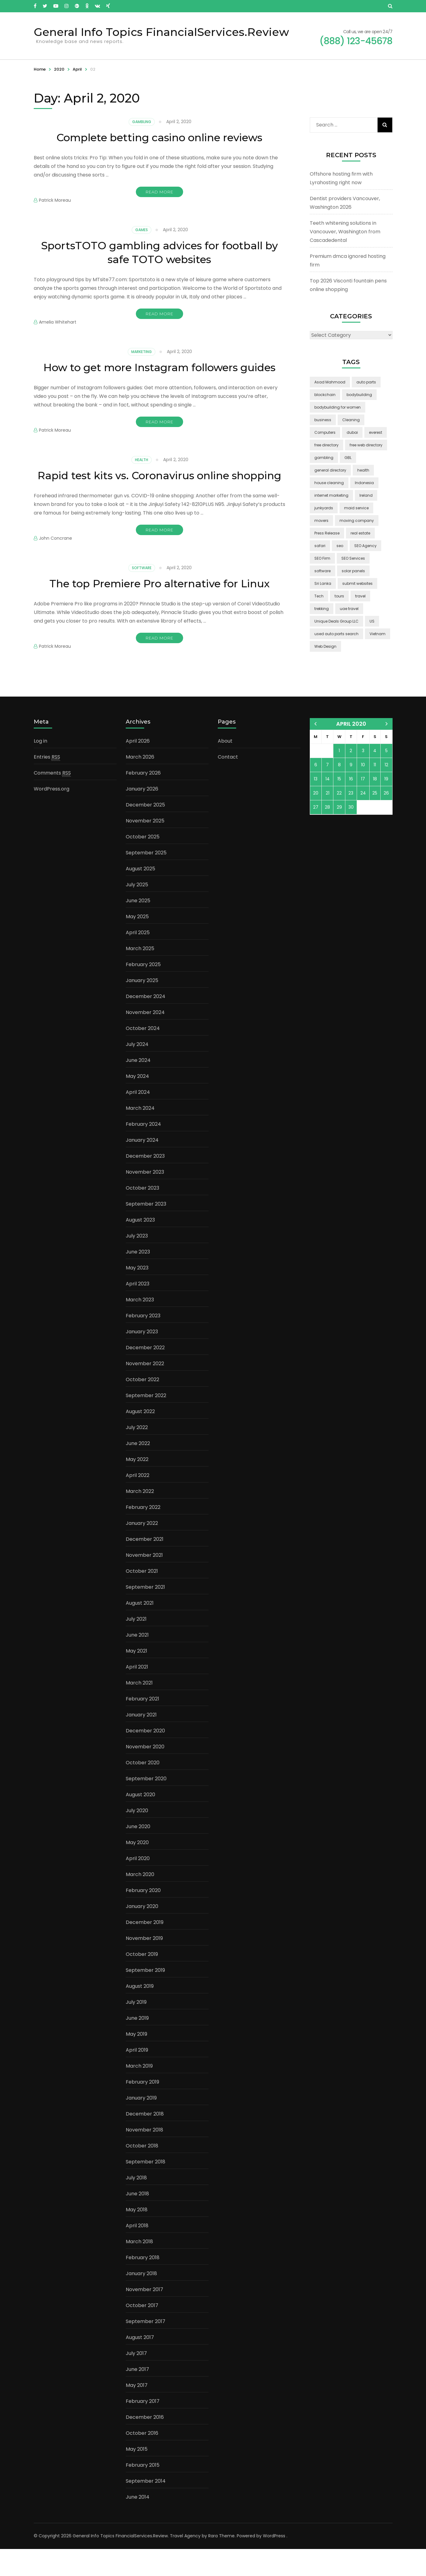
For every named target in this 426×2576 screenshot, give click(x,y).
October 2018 (142, 2172)
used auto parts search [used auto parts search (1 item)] (336, 633)
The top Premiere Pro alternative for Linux (159, 611)
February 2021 (142, 1725)
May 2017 (137, 2412)
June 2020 (138, 1853)
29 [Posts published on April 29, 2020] (339, 834)
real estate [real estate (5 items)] (360, 533)
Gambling (141, 121)
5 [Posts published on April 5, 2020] (386, 778)
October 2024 (143, 1055)
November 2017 (144, 2316)
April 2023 (137, 1310)
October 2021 (142, 1598)
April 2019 (137, 2077)
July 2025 (137, 911)
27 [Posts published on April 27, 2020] (315, 834)
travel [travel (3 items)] (360, 596)
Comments (52, 800)
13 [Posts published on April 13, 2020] (315, 806)
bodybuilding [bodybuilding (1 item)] (359, 394)
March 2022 (140, 1518)
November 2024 (145, 1039)
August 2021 (140, 1630)
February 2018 (142, 2284)
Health (141, 473)
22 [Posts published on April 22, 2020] (339, 820)
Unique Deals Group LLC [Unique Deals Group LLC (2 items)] (336, 621)
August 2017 (140, 2364)
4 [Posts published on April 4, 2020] (374, 778)
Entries (47, 784)
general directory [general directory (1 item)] (330, 470)
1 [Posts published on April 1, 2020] (339, 778)
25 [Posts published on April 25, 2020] (374, 820)
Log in (40, 767)
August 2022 (140, 1438)
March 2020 (140, 1901)
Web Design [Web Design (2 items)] (325, 646)
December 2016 (145, 2444)
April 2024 (138, 1119)
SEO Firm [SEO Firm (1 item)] (322, 558)
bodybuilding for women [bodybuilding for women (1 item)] (337, 407)
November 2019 (144, 1965)
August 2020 (140, 1821)
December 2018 (145, 2140)
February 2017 (142, 2428)
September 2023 (146, 1230)
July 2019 (136, 2029)
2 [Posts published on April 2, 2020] (351, 778)
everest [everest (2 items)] (375, 432)
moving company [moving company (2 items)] (357, 520)
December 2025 (145, 831)
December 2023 (145, 1183)
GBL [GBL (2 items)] (347, 457)
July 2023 (137, 1262)
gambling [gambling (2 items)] (323, 457)
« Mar (315, 750)
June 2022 (138, 1470)
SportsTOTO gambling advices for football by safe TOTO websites (159, 252)
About (225, 767)
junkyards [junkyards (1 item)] (323, 508)
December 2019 (144, 1949)
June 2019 (137, 2045)
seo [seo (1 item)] (339, 545)
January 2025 (142, 1007)
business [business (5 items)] (322, 419)
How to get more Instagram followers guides (159, 374)
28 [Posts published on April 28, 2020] (327, 834)
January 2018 (141, 2300)
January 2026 (142, 815)
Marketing (141, 351)
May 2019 (136, 2061)
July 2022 (137, 1454)
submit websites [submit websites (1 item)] (357, 583)
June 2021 (137, 1661)
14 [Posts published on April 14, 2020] (327, 806)
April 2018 (137, 2252)
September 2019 (145, 1997)
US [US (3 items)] (372, 621)
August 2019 (140, 2013)
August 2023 (140, 1246)
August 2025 (140, 895)
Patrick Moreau (55, 200)
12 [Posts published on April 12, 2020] (386, 792)
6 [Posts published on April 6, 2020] (315, 792)
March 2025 (140, 975)
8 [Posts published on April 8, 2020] (339, 792)
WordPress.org (51, 815)
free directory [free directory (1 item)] (326, 445)
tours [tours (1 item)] (339, 596)
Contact (228, 783)
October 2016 (142, 2460)
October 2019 (142, 1981)
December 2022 (145, 1374)
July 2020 (137, 1837)
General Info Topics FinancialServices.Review (161, 32)
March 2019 (139, 2092)
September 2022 (146, 1422)
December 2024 (145, 1023)
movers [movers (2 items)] (321, 520)
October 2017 (142, 2332)
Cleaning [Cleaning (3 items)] (351, 419)
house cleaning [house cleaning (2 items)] (329, 482)
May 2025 (137, 943)
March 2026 (140, 783)
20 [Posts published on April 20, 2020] (315, 820)
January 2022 (142, 1550)
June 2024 (138, 1087)
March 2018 (139, 2268)
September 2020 (146, 1805)
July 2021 (136, 1645)
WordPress (274, 2563)
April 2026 (138, 767)
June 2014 (137, 2523)
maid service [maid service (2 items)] (356, 508)
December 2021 (144, 1566)
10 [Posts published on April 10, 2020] (363, 792)
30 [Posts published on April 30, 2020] (351, 834)
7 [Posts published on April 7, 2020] (327, 792)
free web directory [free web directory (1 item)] (366, 445)
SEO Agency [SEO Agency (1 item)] (365, 545)
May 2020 (137, 1869)
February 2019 (142, 2108)
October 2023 (142, 1214)
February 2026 (143, 799)
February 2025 (143, 991)
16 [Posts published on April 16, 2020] (351, 806)
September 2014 (146, 2508)
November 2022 (145, 1390)
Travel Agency (185, 2563)
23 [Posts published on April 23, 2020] (350, 820)
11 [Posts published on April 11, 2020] (375, 792)
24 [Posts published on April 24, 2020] (363, 820)
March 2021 (139, 1709)
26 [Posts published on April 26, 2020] (386, 820)
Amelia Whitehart (57, 322)
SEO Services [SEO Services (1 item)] (353, 558)
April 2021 (137, 1693)
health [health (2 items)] (363, 470)
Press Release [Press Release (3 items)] (327, 533)
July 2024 (137, 1071)
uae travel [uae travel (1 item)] (349, 608)
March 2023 (140, 1326)
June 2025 (138, 927)
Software (142, 595)
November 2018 (144, 2156)
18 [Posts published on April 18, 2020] (375, 806)
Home (40, 69)
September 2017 (145, 2348)
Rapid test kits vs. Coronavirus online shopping (159, 496)
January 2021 (141, 1741)
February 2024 (143, 1151)
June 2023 (138, 1278)
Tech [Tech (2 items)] (319, 596)
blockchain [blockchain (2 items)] (325, 394)
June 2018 (137, 2220)
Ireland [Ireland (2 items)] (366, 495)
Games (141, 229)
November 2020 (145, 1773)
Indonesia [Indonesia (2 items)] (364, 482)
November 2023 (145, 1199)
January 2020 (142, 1933)
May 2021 (136, 1677)
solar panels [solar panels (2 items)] (353, 570)
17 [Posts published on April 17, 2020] (363, 806)
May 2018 (137, 2236)
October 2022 (142, 1406)
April (77, 69)
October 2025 (142, 863)
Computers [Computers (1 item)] (325, 432)
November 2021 (144, 1582)
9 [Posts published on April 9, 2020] (351, 792)
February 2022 (143, 1534)
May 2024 (137, 1103)
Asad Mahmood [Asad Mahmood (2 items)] (329, 382)
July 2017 (136, 2380)
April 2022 (137, 1502)
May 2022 (137, 1486)
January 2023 (142, 1358)
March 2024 (140, 1135)
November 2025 (145, 847)
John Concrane (55, 566)
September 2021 (145, 1614)
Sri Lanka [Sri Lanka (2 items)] (322, 583)
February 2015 (142, 2492)
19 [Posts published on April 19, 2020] (386, 806)
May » (387, 750)
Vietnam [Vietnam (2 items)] (378, 633)
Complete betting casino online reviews (159, 137)
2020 (59, 69)
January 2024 (142, 1167)
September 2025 (146, 879)
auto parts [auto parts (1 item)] (366, 382)
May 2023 (137, 1294)
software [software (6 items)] (322, 570)
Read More (159, 191)
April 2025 (138, 959)
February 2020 (143, 1917)
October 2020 (142, 1789)
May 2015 (137, 2476)
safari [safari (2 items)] (319, 545)
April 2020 (138, 1885)
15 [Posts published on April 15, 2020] (339, 806)
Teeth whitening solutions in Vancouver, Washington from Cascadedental (345, 232)
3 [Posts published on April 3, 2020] (363, 778)
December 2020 (145, 1757)
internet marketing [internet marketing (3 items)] (331, 495)
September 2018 (145, 2188)
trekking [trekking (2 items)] (321, 608)
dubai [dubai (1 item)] (352, 432)
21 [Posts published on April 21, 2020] (327, 820)
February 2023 (143, 1342)
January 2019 (141, 2124)
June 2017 (137, 2396)
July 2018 (136, 2204)
